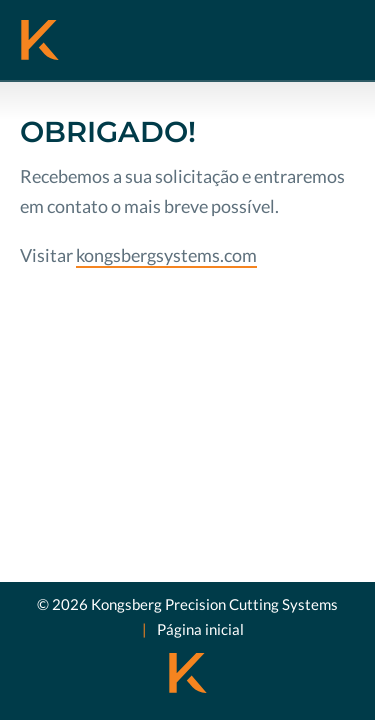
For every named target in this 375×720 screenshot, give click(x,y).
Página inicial (200, 629)
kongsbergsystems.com (166, 255)
